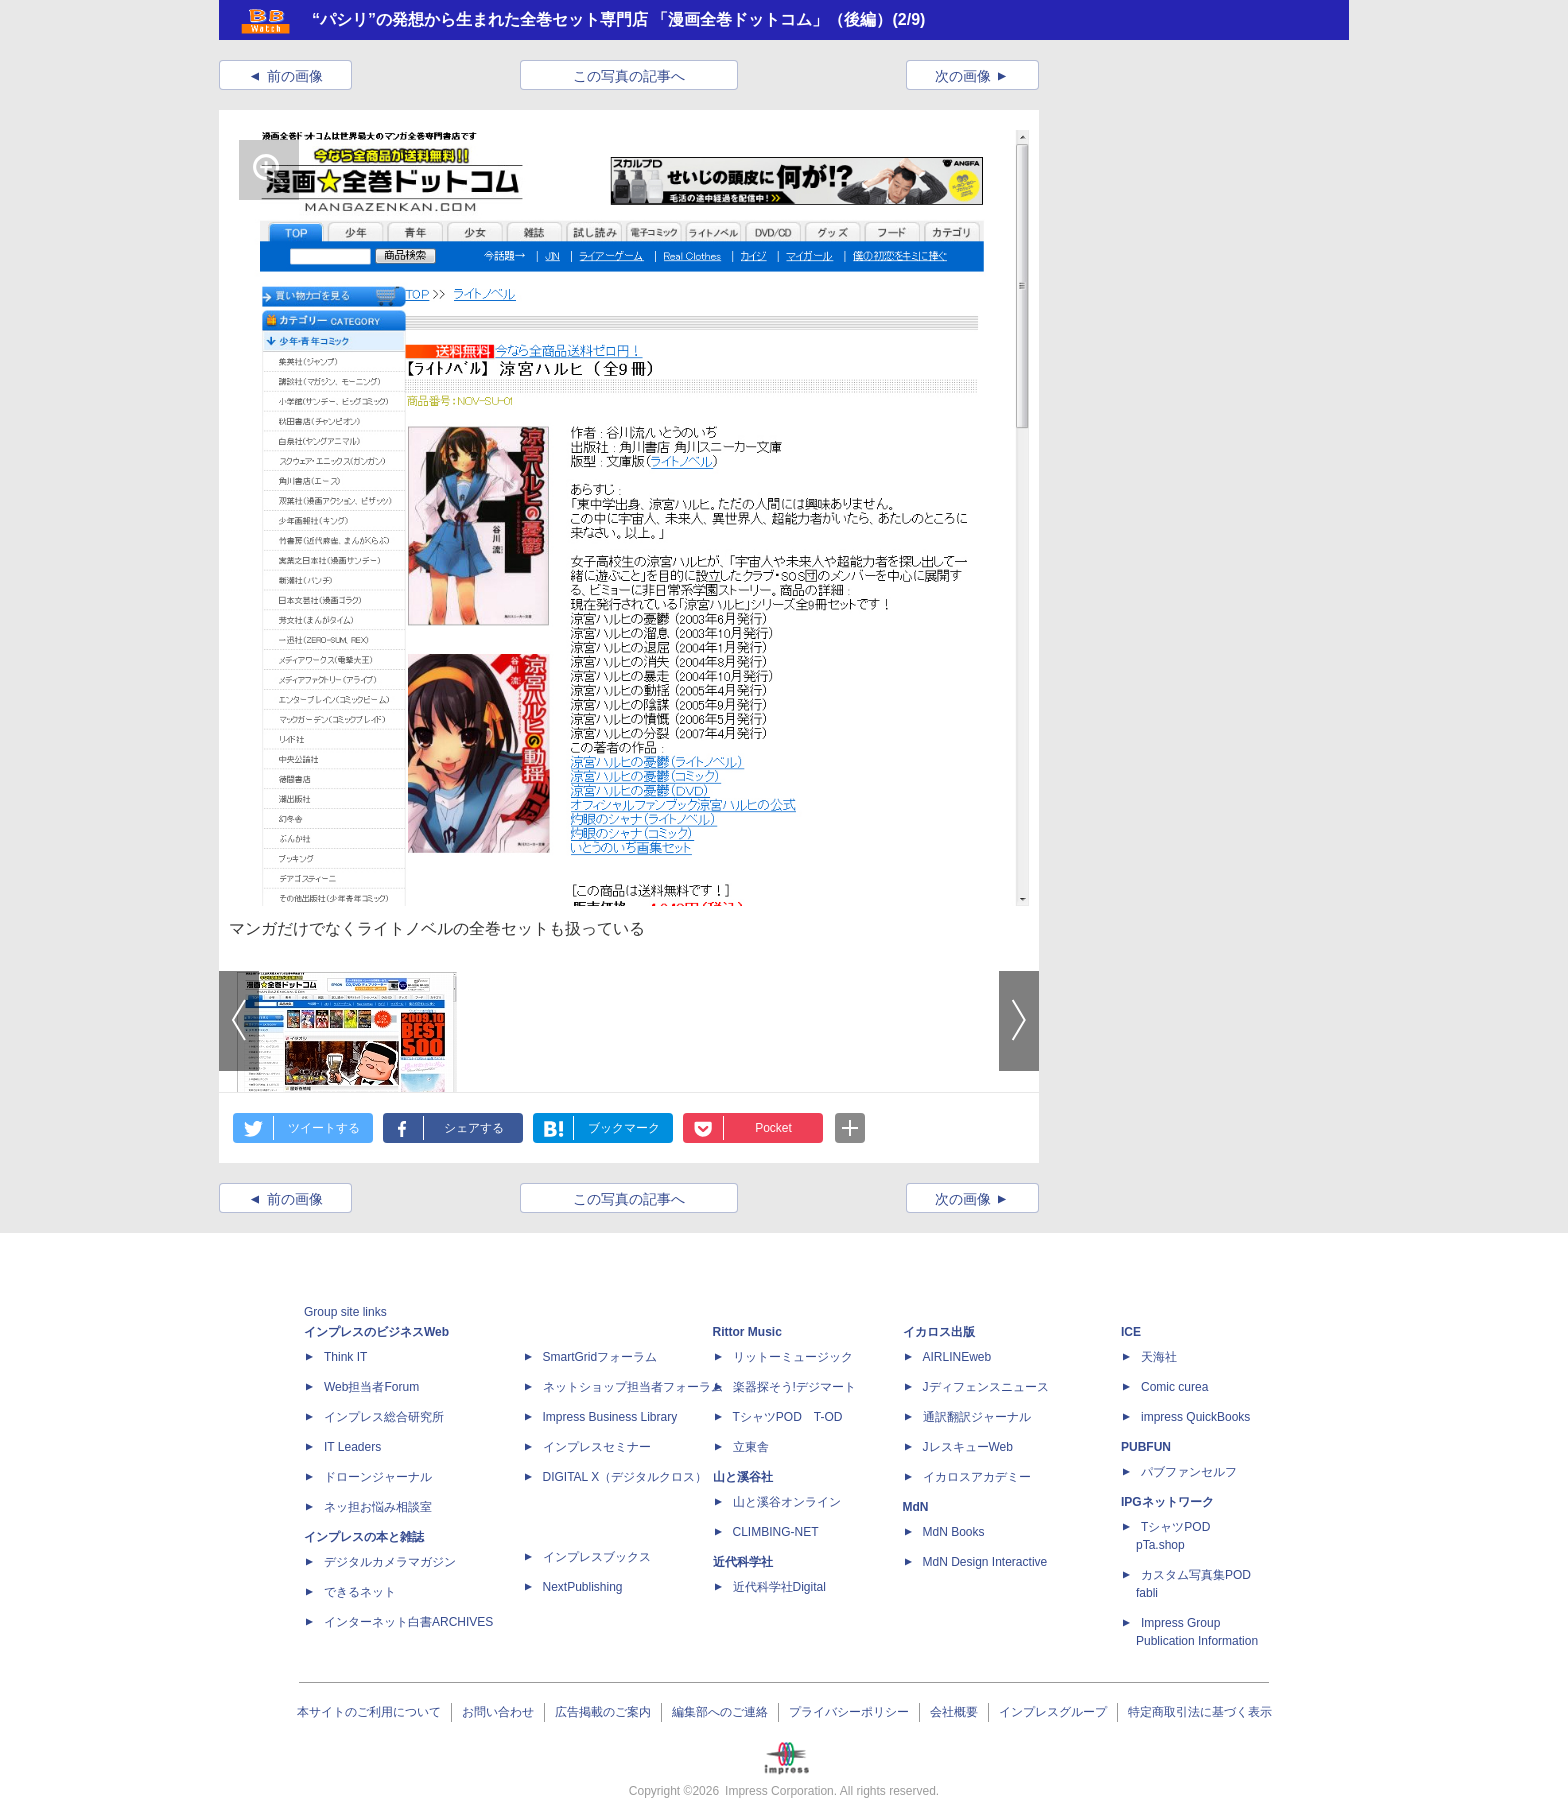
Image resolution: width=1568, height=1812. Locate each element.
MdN (916, 1507)
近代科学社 (743, 1562)
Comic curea (1174, 1387)
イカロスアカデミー (977, 1477)
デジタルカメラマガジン (390, 1562)
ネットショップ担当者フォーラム (633, 1387)
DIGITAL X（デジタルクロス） (625, 1477)
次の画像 (963, 76)
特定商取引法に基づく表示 (1200, 1712)
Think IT (345, 1357)
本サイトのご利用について (369, 1712)
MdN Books (954, 1532)
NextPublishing (583, 1587)
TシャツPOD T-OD (788, 1417)
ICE (1131, 1332)
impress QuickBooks (1195, 1417)
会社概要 (954, 1712)
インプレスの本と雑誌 (364, 1537)
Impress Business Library (610, 1417)
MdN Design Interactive (985, 1562)
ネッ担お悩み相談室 (378, 1507)
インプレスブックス (597, 1557)
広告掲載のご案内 (603, 1712)
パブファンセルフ (1189, 1472)
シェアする (474, 1128)
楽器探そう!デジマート (794, 1387)
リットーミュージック (793, 1357)
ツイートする (324, 1128)
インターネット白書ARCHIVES (408, 1622)
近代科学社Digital (779, 1587)
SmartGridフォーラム (600, 1357)
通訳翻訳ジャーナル (977, 1417)
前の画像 (295, 76)
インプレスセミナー (597, 1447)
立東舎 (751, 1447)
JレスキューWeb (968, 1447)
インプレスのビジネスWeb (376, 1332)
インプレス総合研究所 (384, 1417)
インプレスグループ (1053, 1712)
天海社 (1159, 1357)
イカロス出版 (939, 1332)
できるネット (360, 1592)
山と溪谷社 (743, 1477)
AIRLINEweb (957, 1357)
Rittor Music (747, 1332)
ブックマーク (624, 1128)
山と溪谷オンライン (787, 1502)
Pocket (773, 1128)
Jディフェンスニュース (986, 1387)
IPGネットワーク (1167, 1502)
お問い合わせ (498, 1712)
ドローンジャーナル (378, 1477)
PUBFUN (1146, 1447)
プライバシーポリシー (849, 1712)
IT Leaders (352, 1447)
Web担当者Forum (371, 1387)
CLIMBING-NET (776, 1532)
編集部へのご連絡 (720, 1712)
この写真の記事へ (629, 76)
